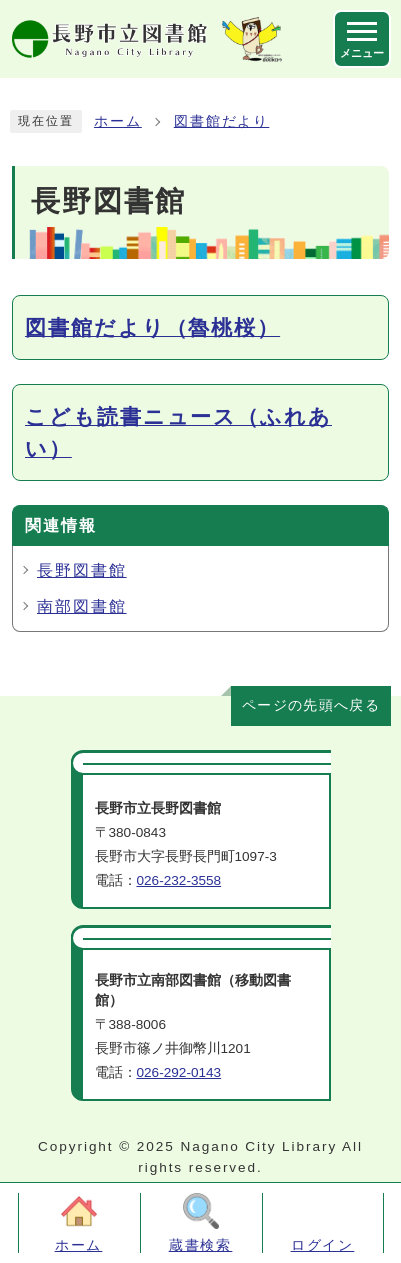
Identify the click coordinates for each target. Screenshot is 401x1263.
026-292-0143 (179, 1072)
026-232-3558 (179, 880)
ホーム (118, 121)
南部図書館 (82, 606)
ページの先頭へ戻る (311, 705)
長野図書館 (82, 570)
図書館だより (222, 121)
